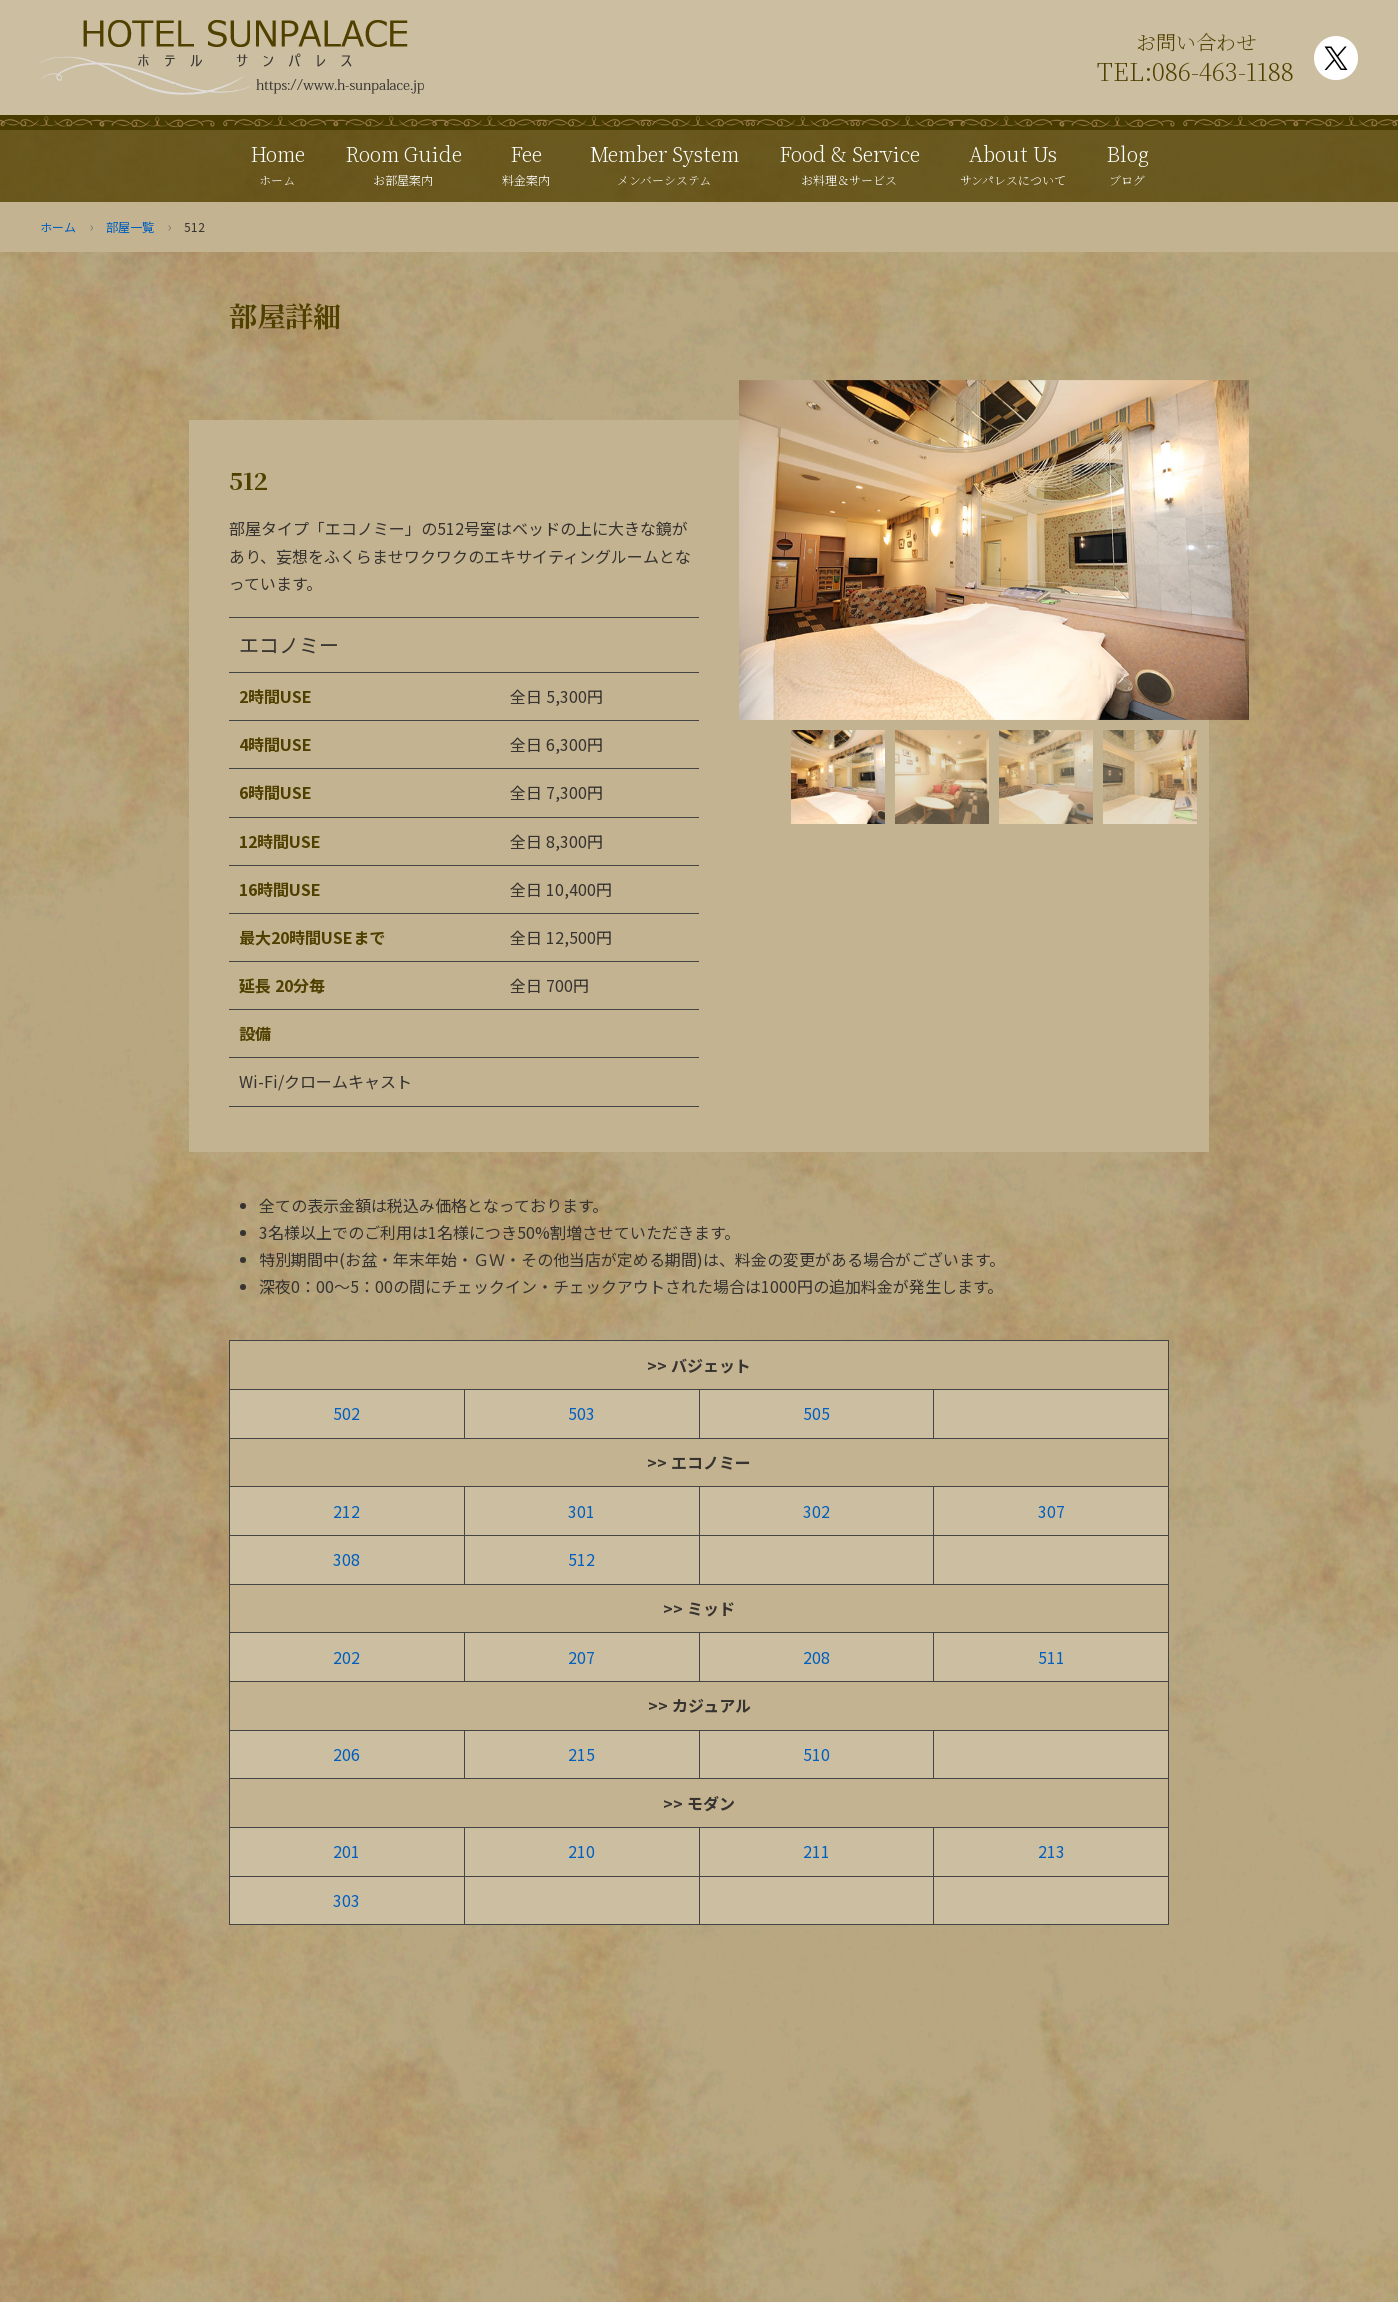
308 (346, 1559)
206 (346, 1754)
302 (816, 1511)
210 (581, 1851)
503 (581, 1413)
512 (581, 1559)
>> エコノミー (699, 1462)
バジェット (711, 1365)
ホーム (58, 226)
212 (346, 1511)
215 (581, 1754)
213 (1051, 1851)
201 (346, 1851)
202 (346, 1657)
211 (816, 1851)
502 (346, 1413)
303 (346, 1900)
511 (1051, 1657)
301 (581, 1511)
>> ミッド (699, 1608)
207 (581, 1657)
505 (816, 1413)
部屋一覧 (130, 226)
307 (1051, 1511)
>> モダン (699, 1803)
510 (816, 1754)
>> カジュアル (699, 1705)
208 (816, 1657)
